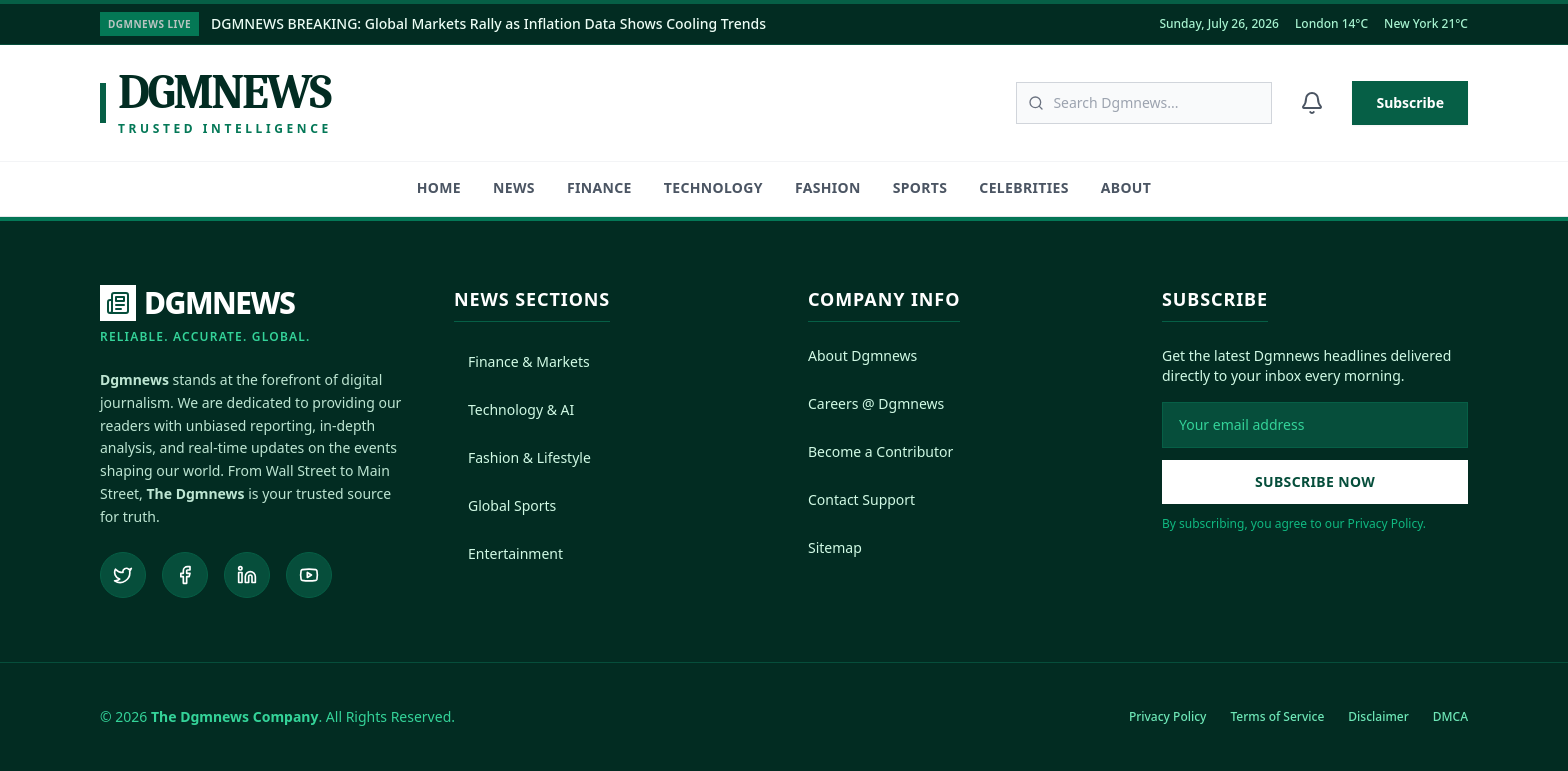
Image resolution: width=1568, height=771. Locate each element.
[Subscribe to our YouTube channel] (309, 575)
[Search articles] (1144, 103)
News (514, 187)
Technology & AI (514, 409)
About (1126, 187)
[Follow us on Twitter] (123, 575)
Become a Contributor (880, 451)
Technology (713, 187)
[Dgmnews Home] (216, 103)
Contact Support (861, 499)
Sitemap (835, 547)
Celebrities (1023, 187)
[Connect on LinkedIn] (247, 575)
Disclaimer (1378, 716)
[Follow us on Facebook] (185, 575)
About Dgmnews (862, 355)
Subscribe (1410, 102)
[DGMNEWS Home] (205, 315)
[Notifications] (1312, 103)
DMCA (1450, 716)
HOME (439, 187)
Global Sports (505, 505)
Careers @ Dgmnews (876, 403)
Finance (599, 187)
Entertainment (508, 553)
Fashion (828, 187)
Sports (920, 187)
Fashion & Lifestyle (522, 457)
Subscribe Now (1315, 481)
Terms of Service (1277, 716)
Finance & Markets (522, 361)
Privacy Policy (1168, 716)
